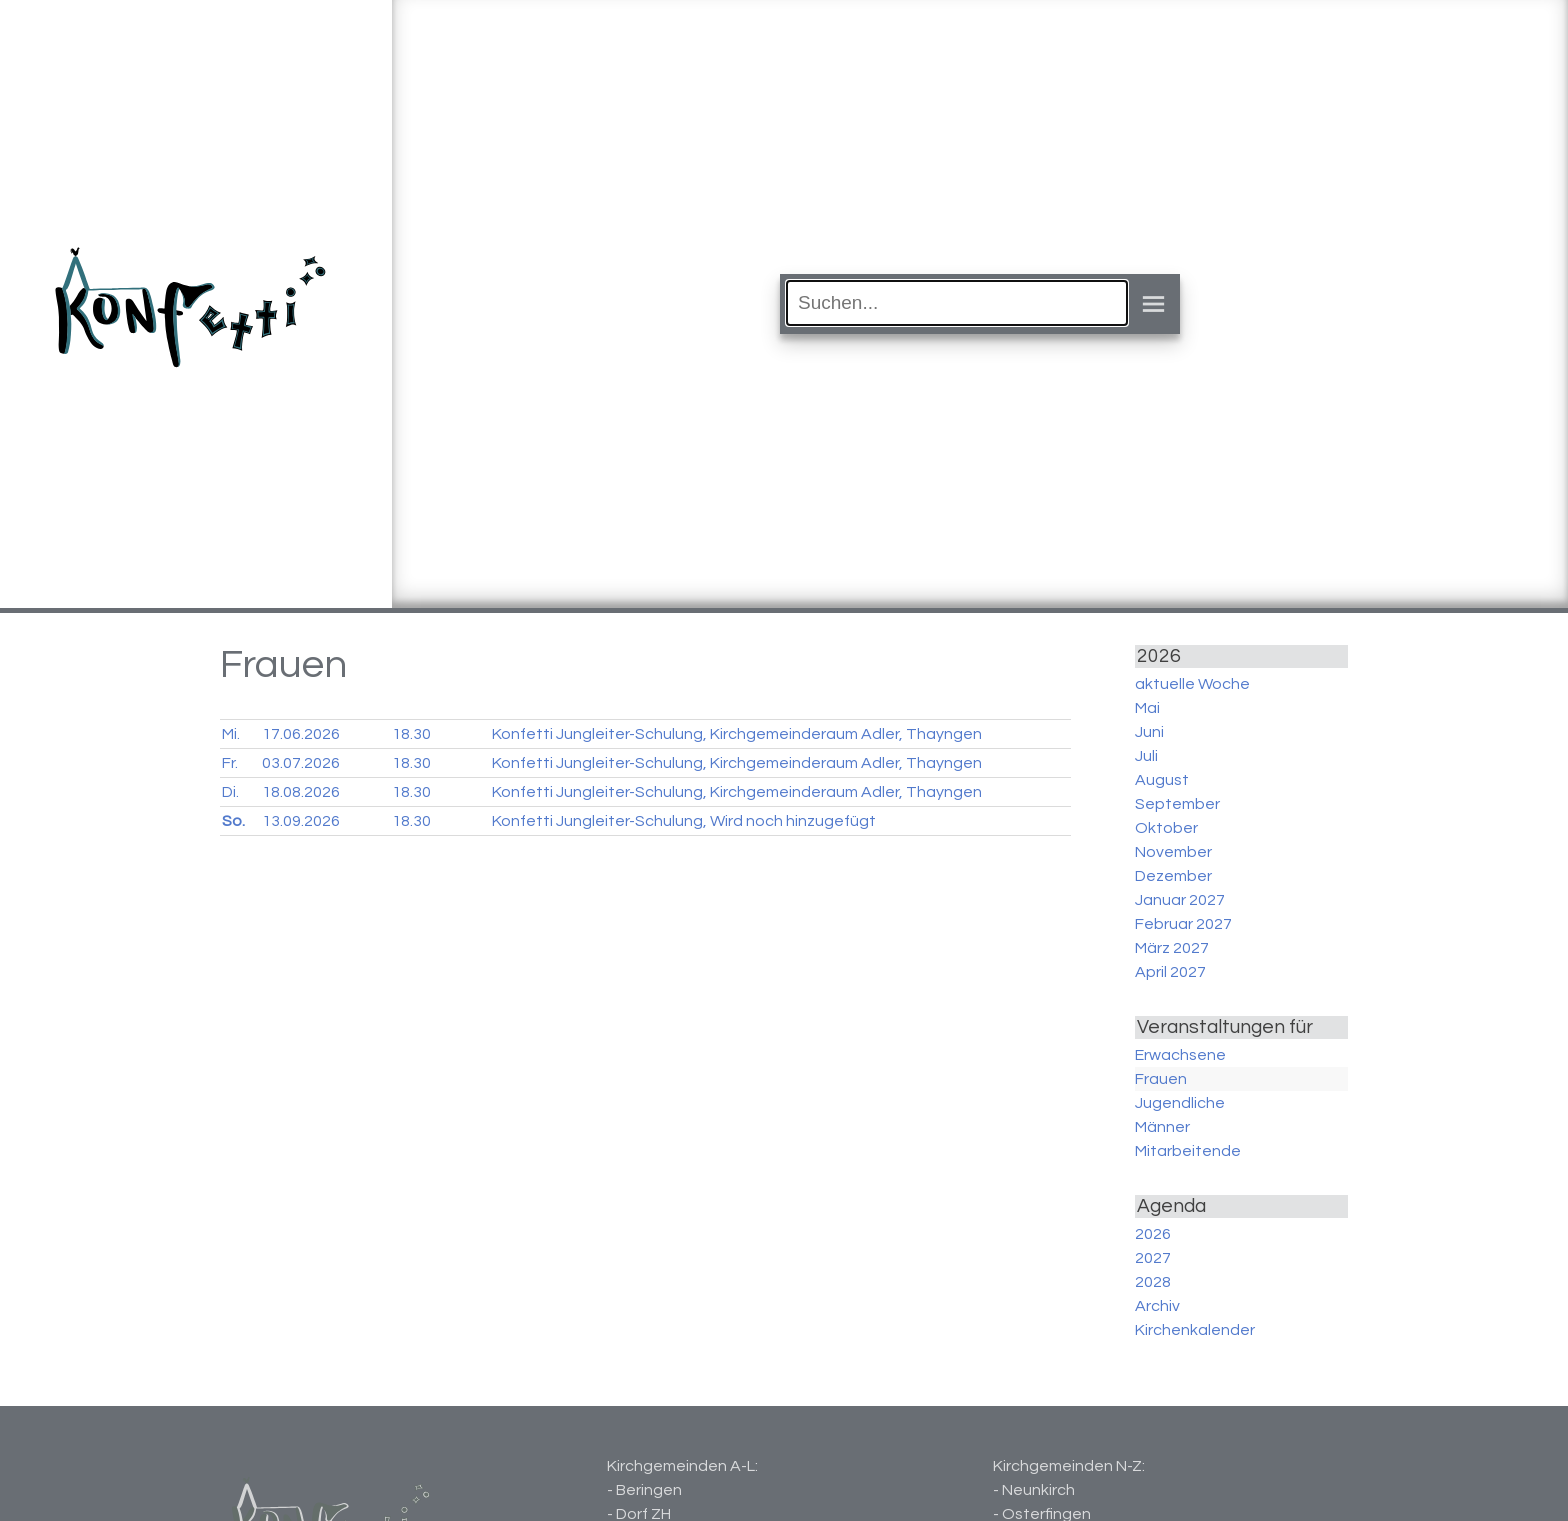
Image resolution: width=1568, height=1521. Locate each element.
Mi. (231, 734)
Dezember (1173, 876)
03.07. (301, 763)
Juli (1146, 756)
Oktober (1166, 828)
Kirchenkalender (1195, 1330)
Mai (1147, 708)
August (1162, 780)
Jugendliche (1180, 1103)
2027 (1153, 1258)
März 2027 (1172, 948)
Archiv (1157, 1306)
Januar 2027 (1180, 900)
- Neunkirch (1034, 1490)
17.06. (301, 734)
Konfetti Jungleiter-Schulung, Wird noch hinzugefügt (684, 821)
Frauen (1161, 1079)
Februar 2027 (1183, 924)
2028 (1153, 1282)
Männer (1162, 1127)
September (1177, 804)
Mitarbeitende (1188, 1151)
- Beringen (644, 1490)
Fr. (230, 763)
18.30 (411, 734)
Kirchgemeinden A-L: (682, 1466)
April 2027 (1170, 972)
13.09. (301, 821)
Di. (230, 792)
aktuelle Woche (1192, 684)
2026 (1153, 1234)
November (1173, 852)
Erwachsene (1180, 1055)
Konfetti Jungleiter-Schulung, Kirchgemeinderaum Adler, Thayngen (737, 734)
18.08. (301, 792)
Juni (1149, 732)
